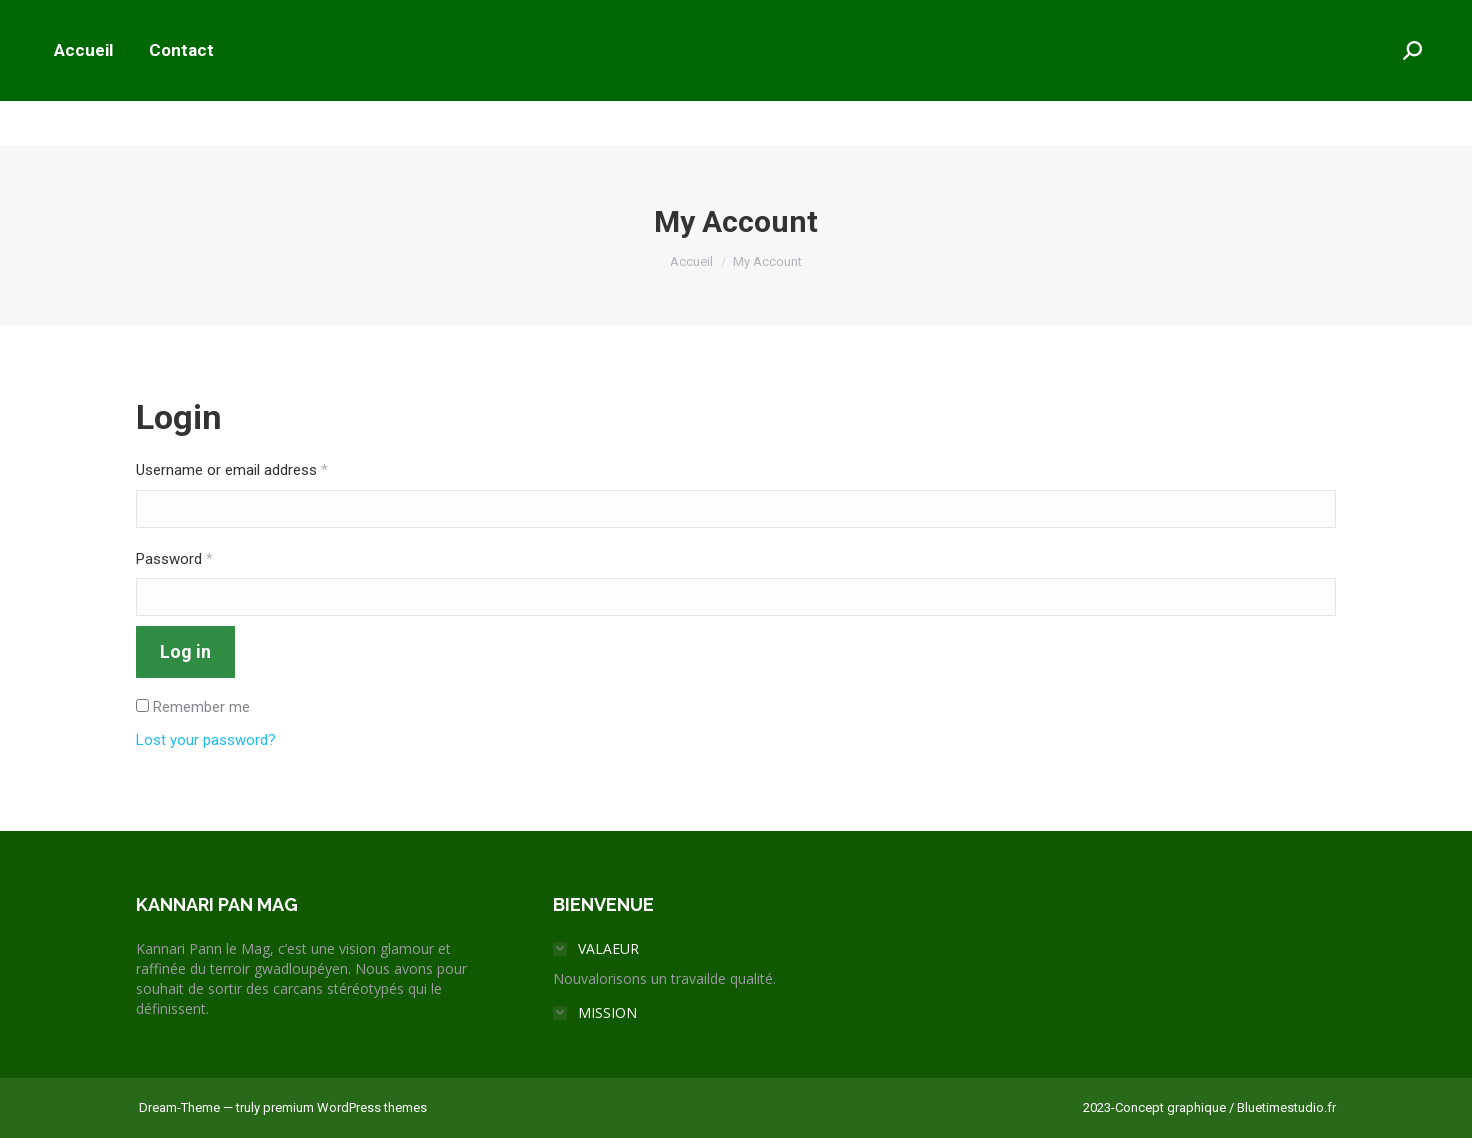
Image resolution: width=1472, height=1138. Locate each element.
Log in (185, 651)
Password (174, 559)
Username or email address (232, 470)
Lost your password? (206, 740)
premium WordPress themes (345, 1107)
